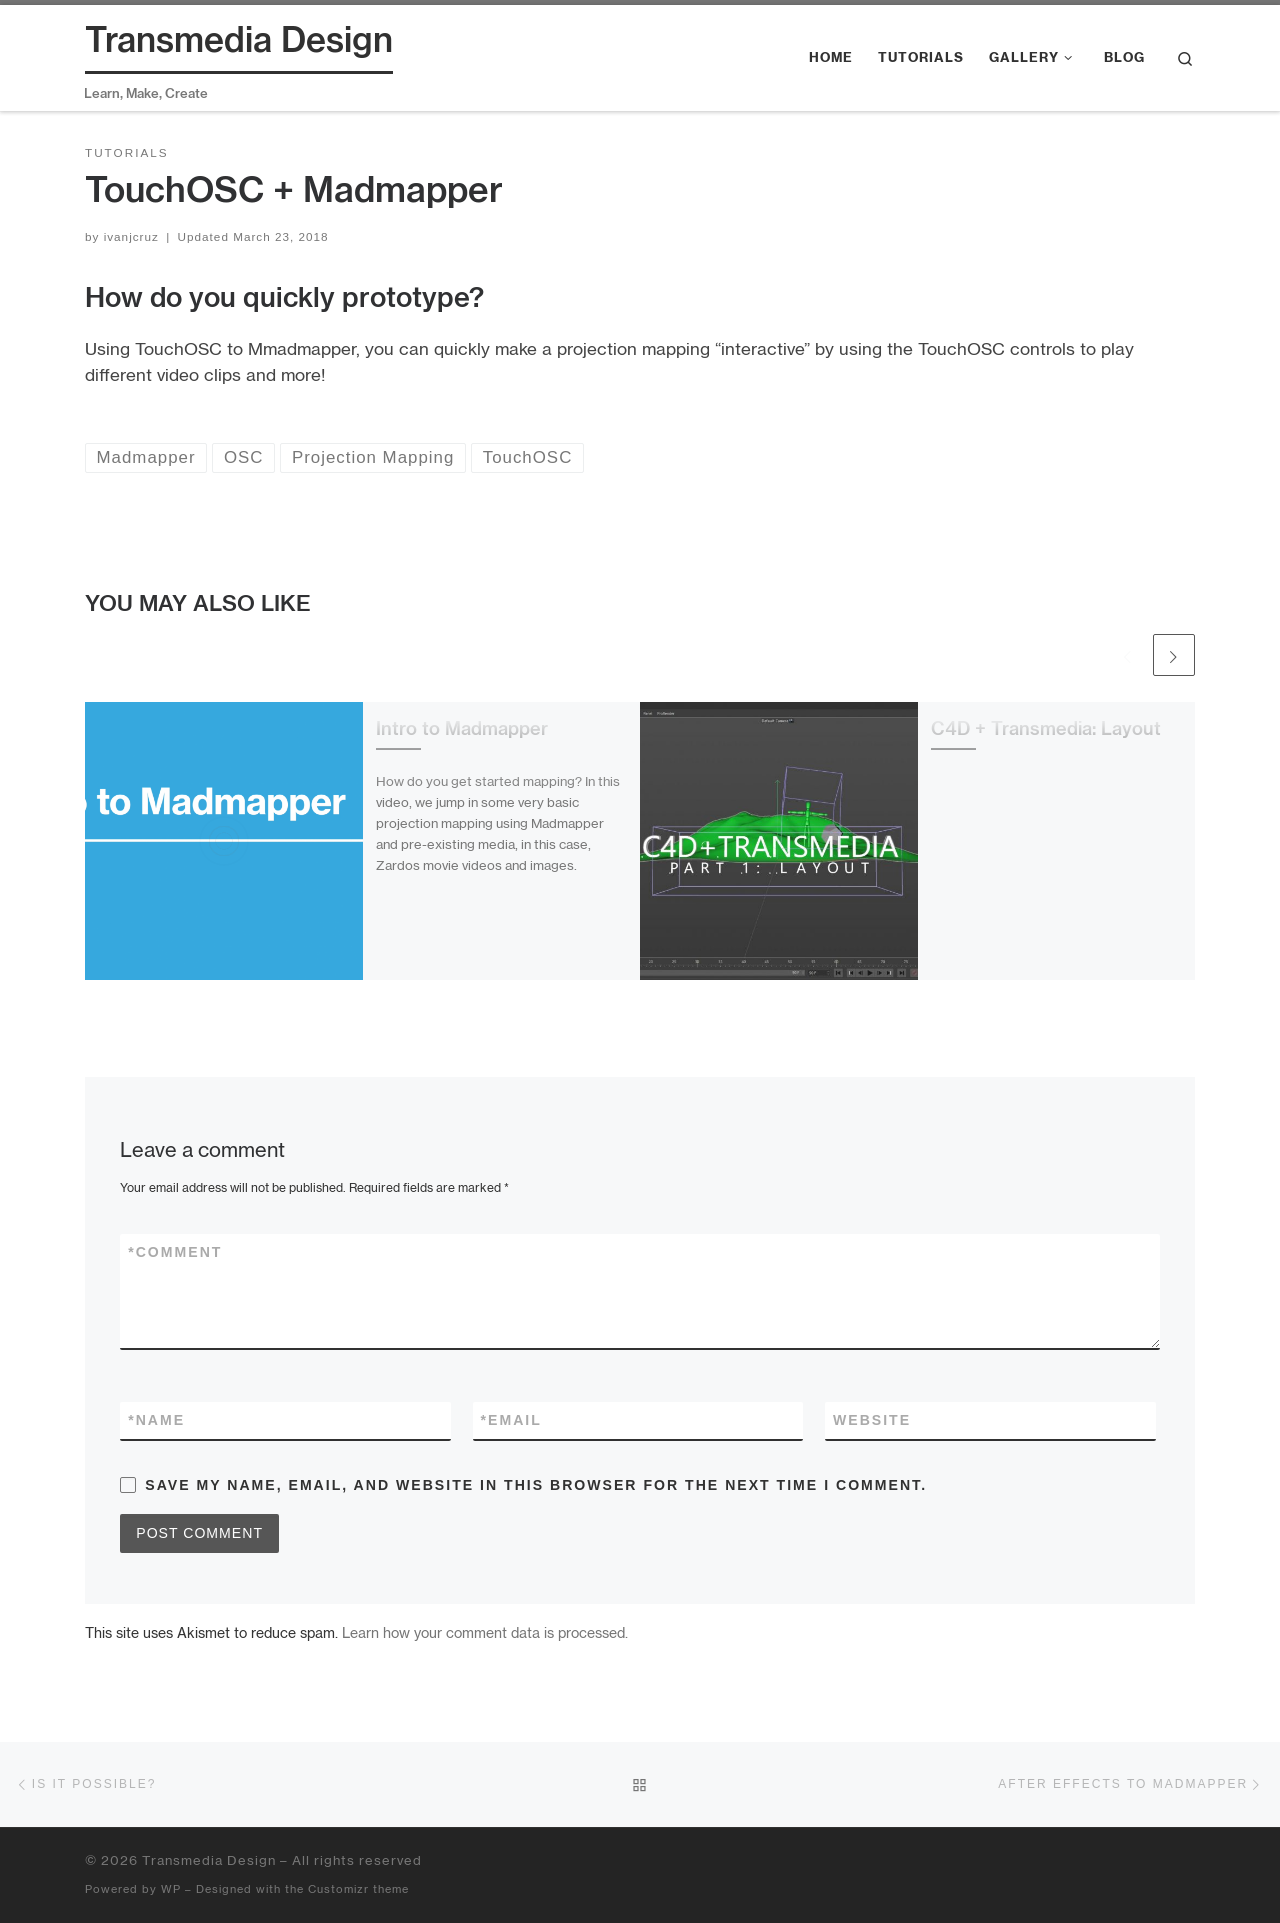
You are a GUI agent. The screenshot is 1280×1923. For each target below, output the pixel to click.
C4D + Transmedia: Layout (1046, 728)
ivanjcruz (131, 236)
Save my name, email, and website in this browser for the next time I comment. (536, 1485)
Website (872, 1420)
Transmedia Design (209, 1860)
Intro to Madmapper (462, 728)
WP (171, 1889)
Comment (175, 1252)
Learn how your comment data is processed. (485, 1632)
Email (511, 1420)
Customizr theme (358, 1889)
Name (156, 1420)
